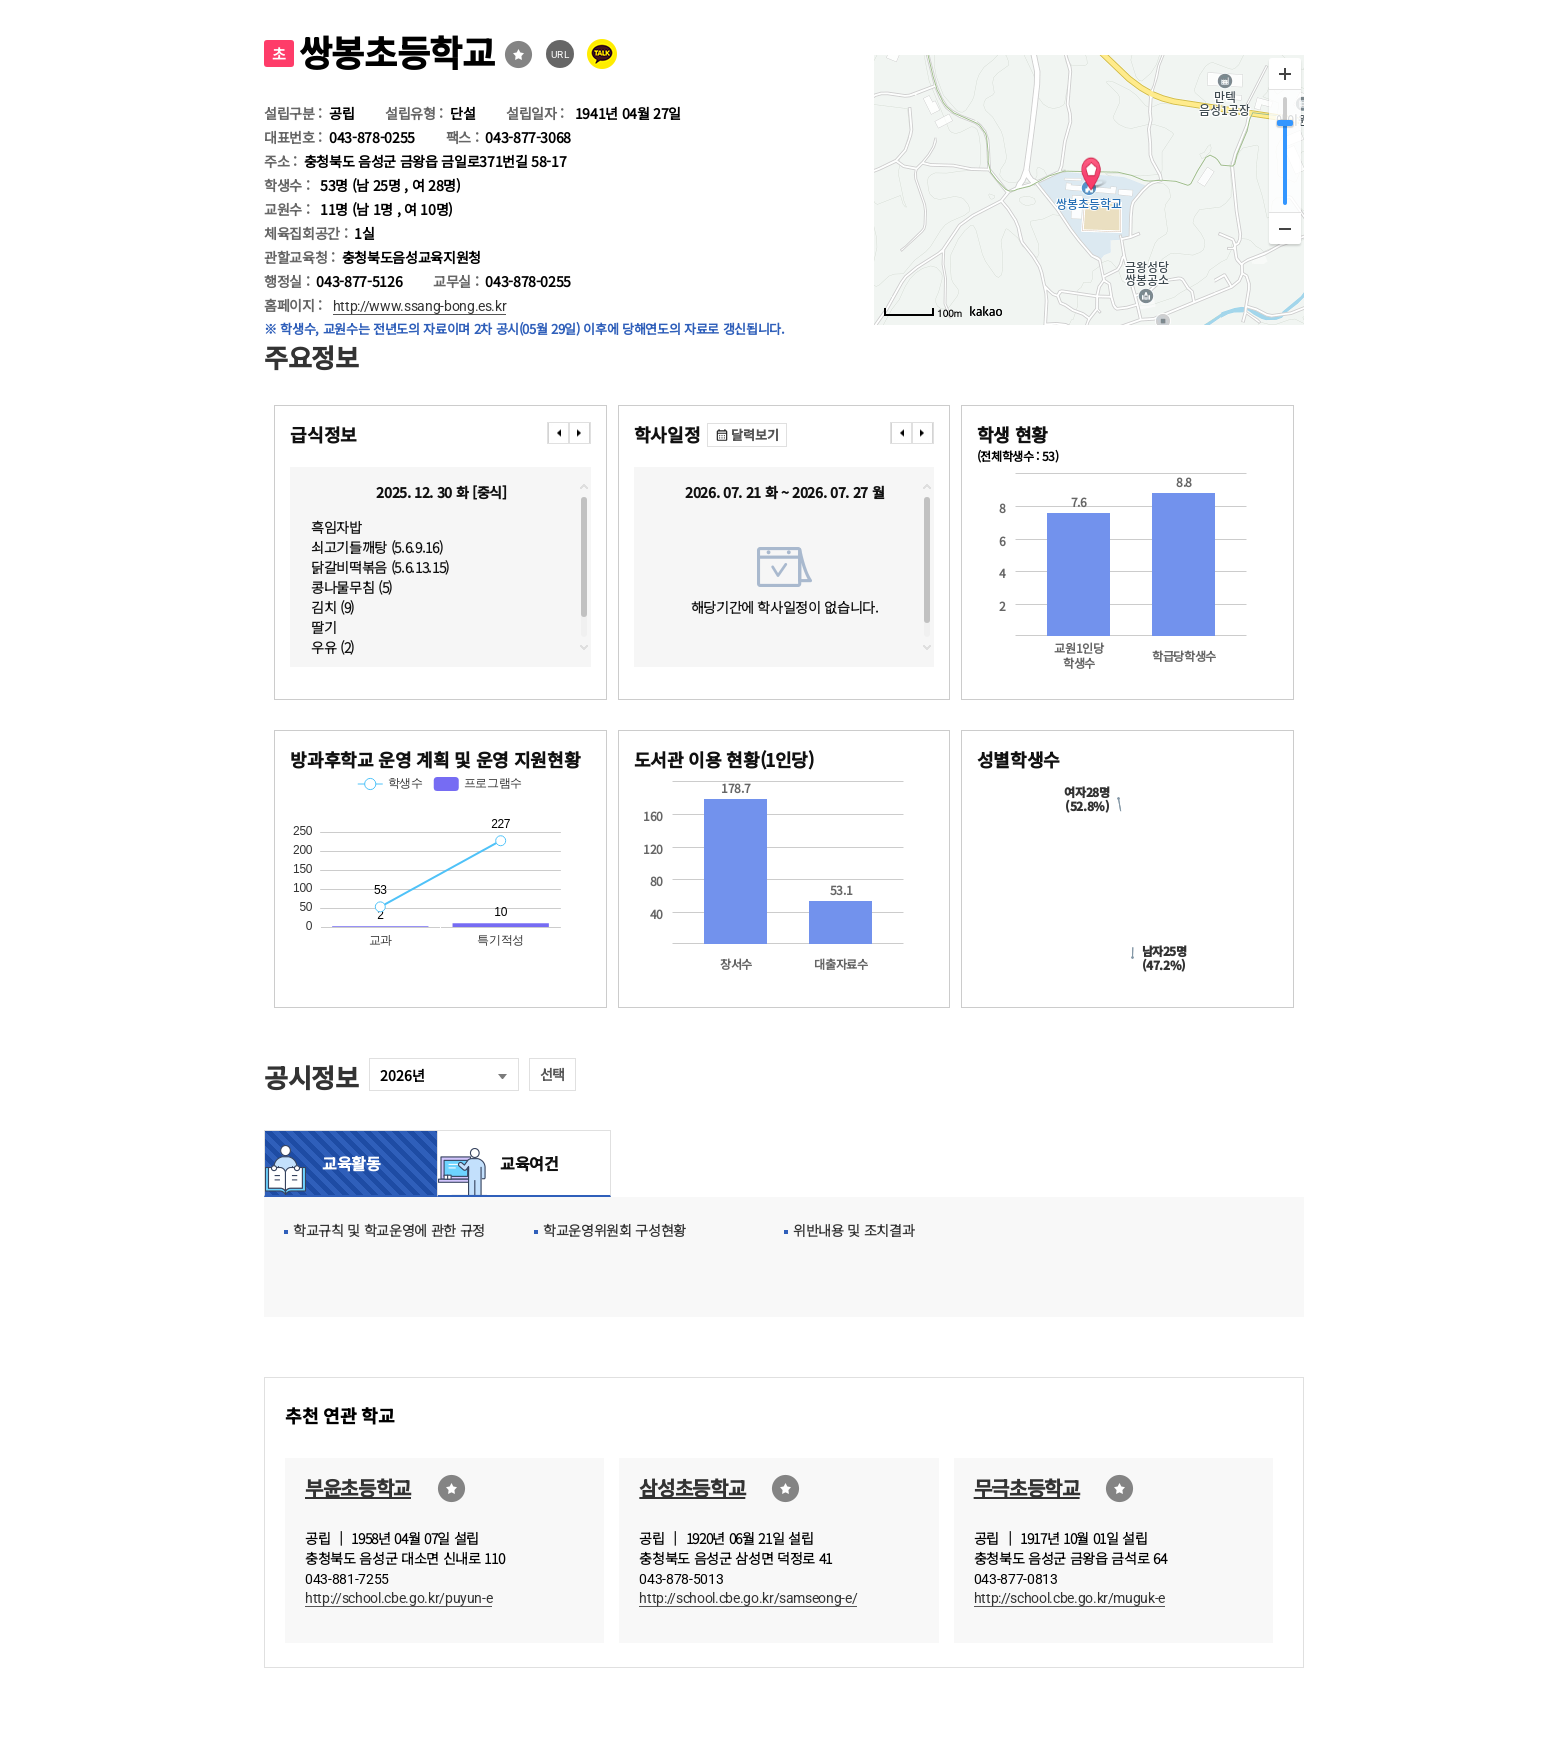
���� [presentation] (558, 433)
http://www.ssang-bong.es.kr (420, 306)
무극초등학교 (1027, 1487)
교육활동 (351, 1163)
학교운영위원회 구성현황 (614, 1230)
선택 (552, 1074)
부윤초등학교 (358, 1487)
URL (560, 54)
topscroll (584, 487)
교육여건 (524, 1163)
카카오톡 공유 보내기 (602, 54)
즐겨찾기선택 (518, 54)
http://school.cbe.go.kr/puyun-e (398, 1598)
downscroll (584, 647)
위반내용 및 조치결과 (853, 1230)
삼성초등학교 (692, 1487)
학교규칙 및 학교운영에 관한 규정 (389, 1230)
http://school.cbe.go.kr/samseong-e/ (748, 1598)
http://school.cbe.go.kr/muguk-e (1069, 1598)
